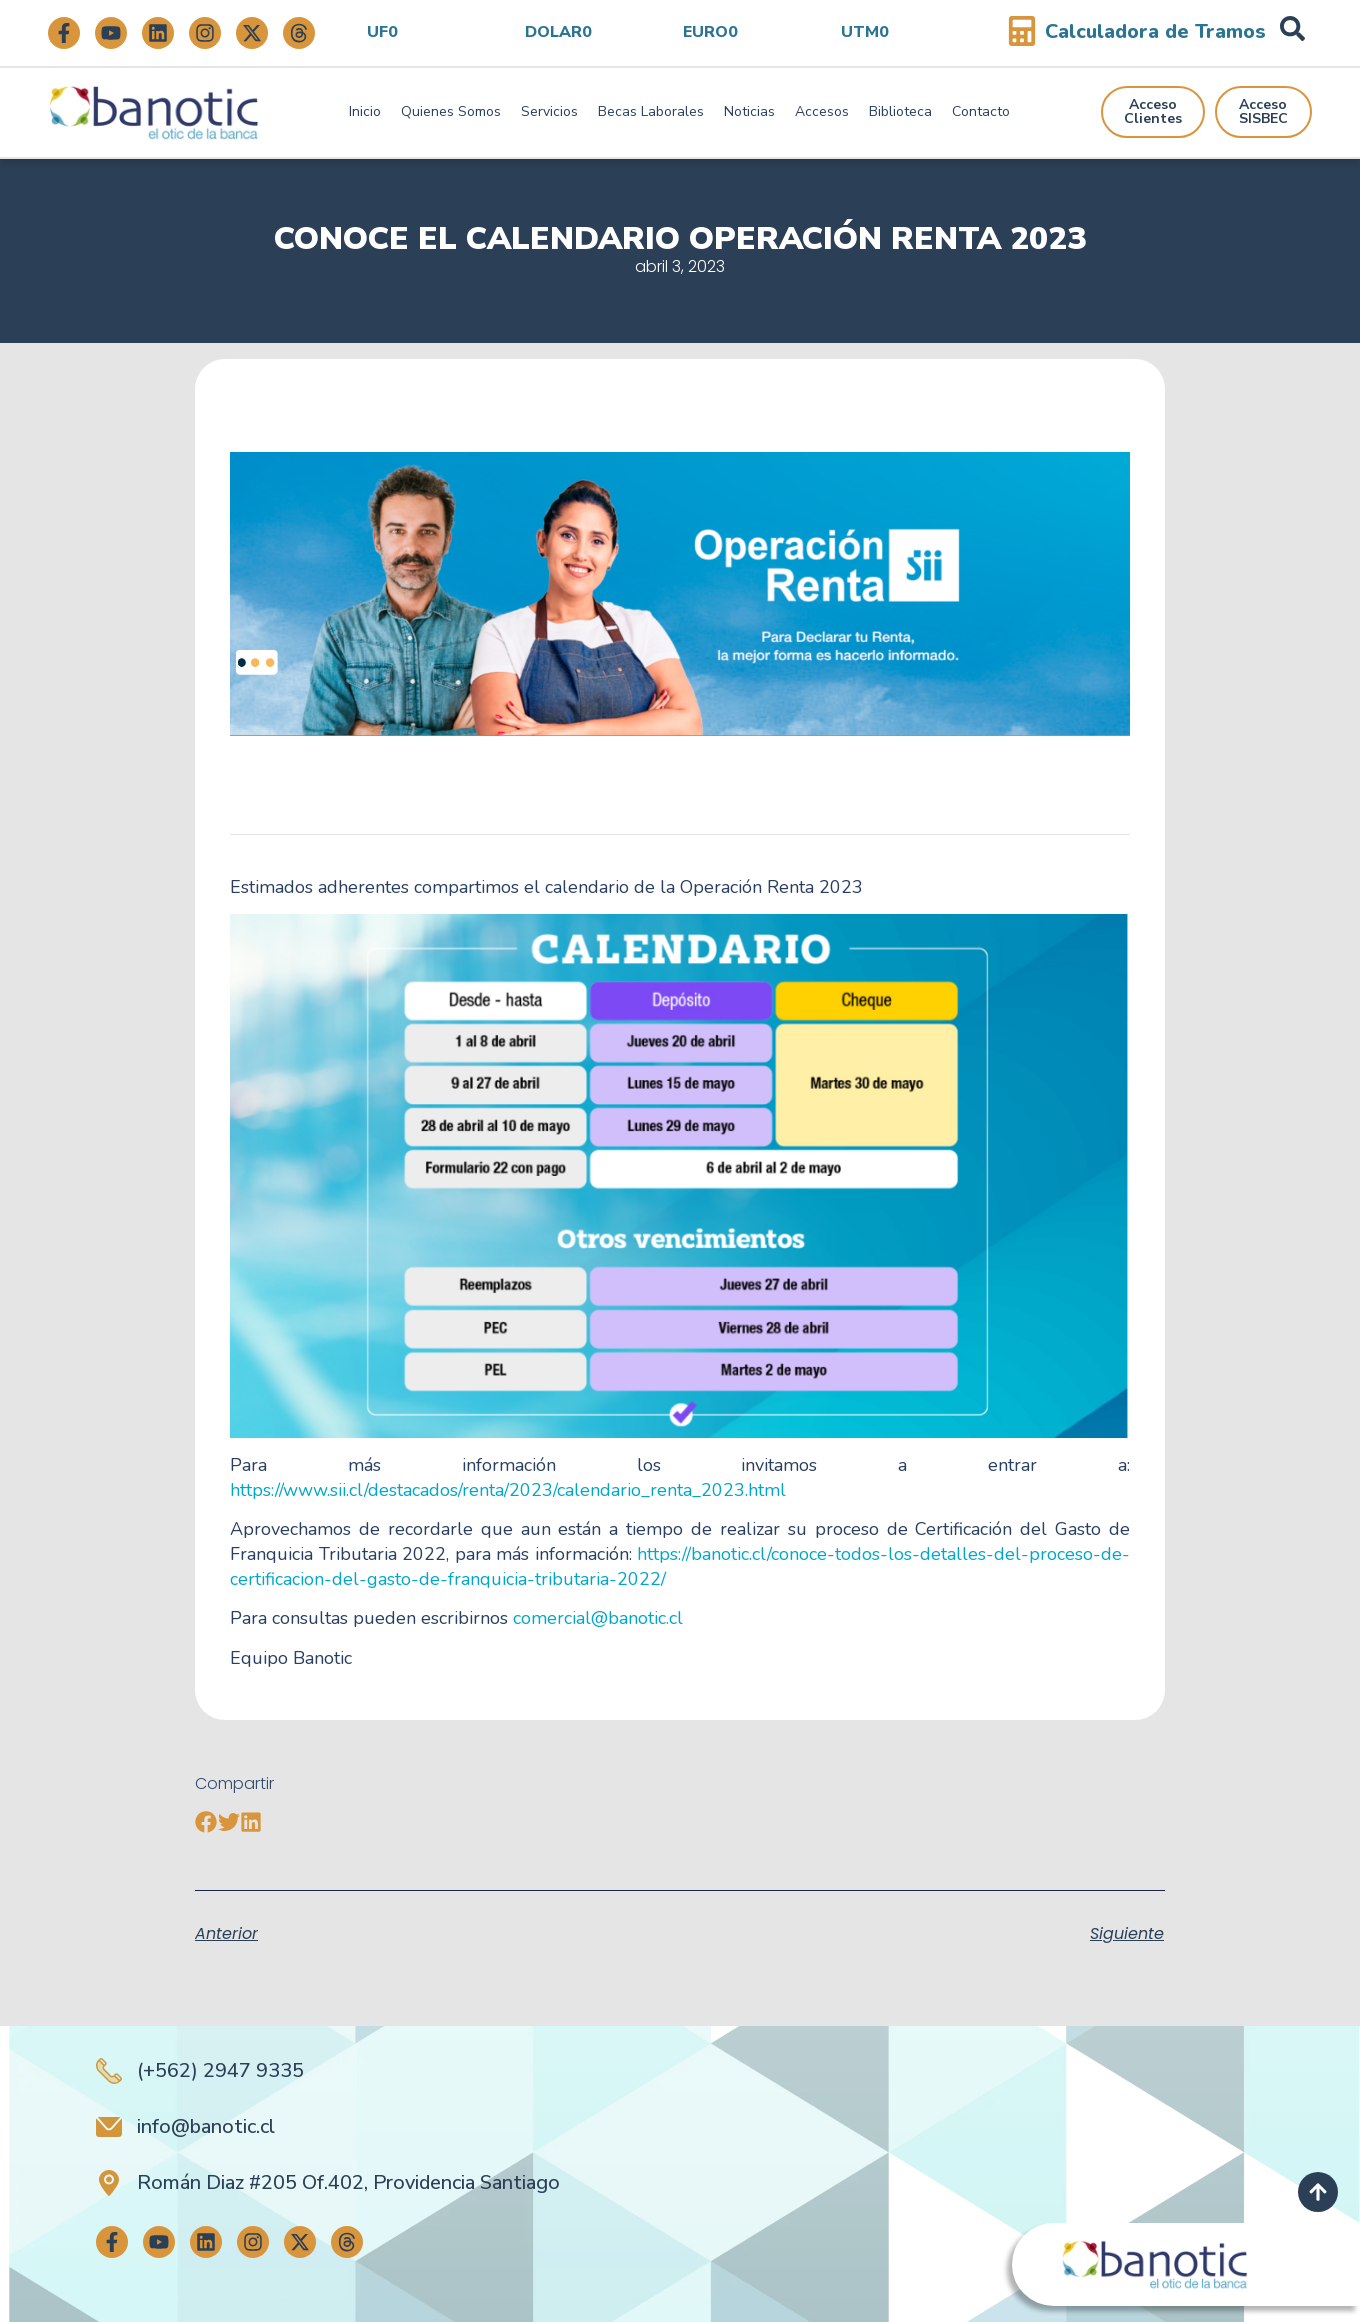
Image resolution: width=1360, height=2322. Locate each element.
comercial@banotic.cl (598, 1618)
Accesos (822, 111)
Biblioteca (900, 111)
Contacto (981, 111)
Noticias (749, 111)
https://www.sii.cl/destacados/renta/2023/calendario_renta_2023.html (508, 1490)
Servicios (549, 111)
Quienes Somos (451, 111)
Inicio (365, 111)
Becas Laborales (651, 111)
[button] (206, 1822)
